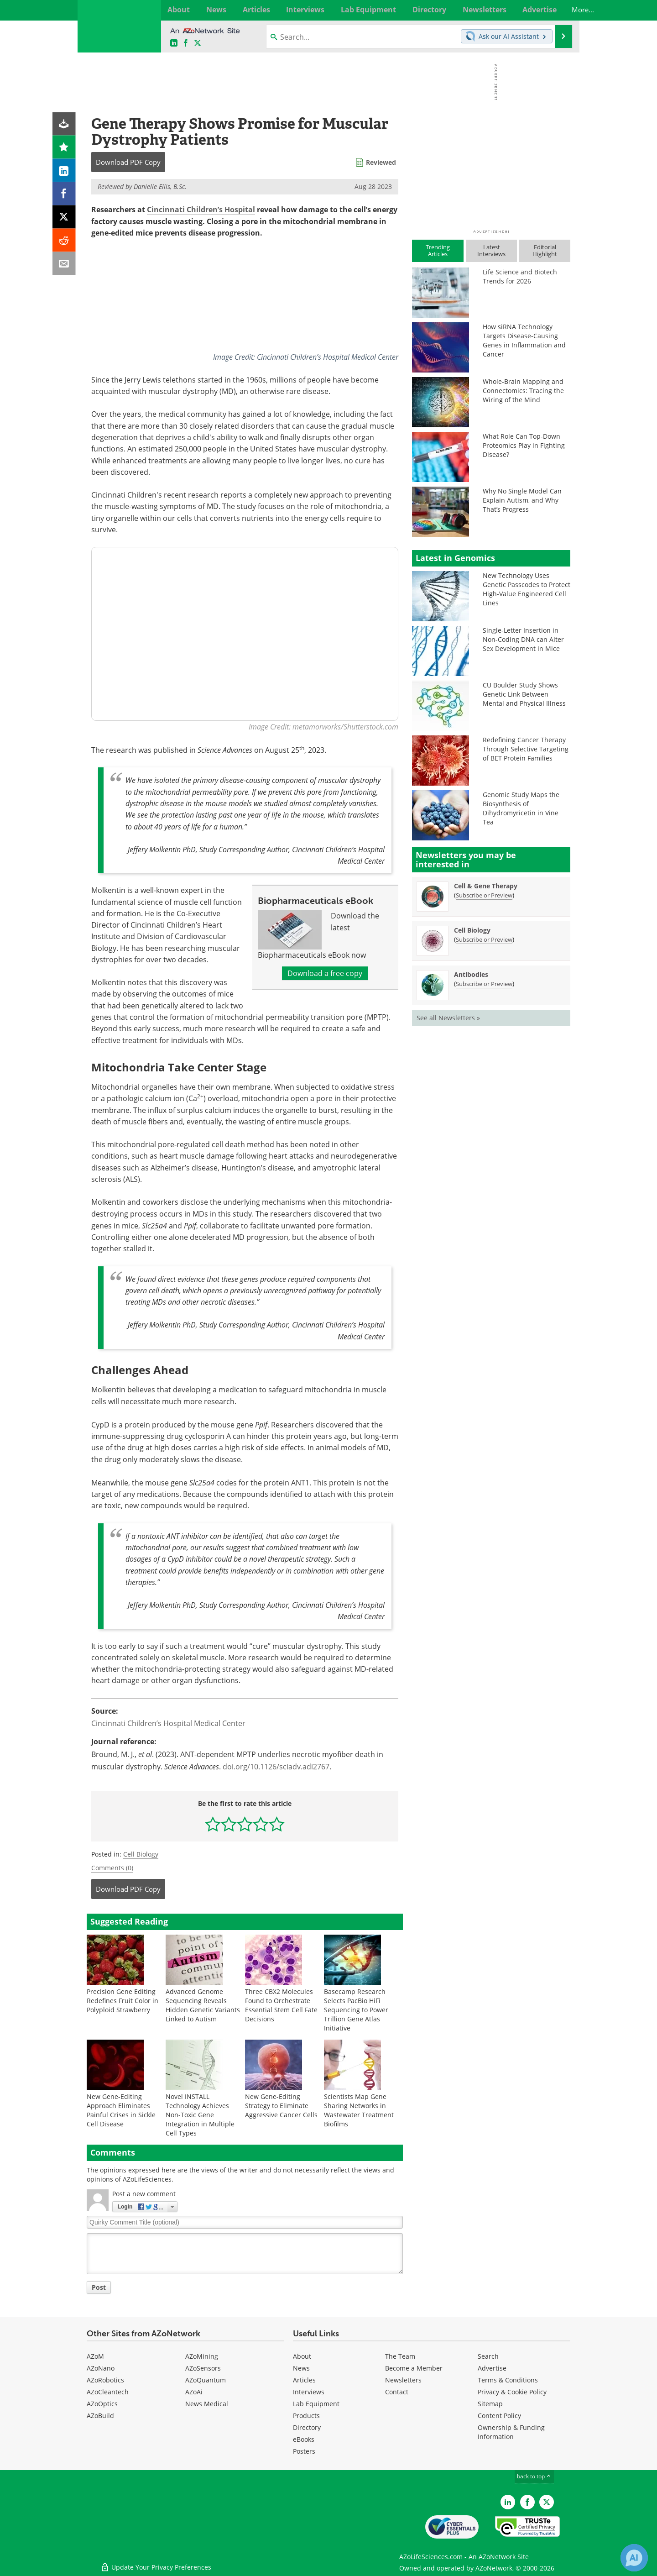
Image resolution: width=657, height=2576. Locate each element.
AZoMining (201, 2356)
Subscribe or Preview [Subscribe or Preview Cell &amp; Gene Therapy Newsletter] (484, 895)
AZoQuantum (205, 2380)
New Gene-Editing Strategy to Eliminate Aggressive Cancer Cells (281, 2105)
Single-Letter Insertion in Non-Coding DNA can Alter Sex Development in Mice (523, 639)
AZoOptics (102, 2404)
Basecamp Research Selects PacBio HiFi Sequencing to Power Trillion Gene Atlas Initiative (356, 2009)
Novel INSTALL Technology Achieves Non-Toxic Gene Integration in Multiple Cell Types (200, 2114)
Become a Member (414, 2368)
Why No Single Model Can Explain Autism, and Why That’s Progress (522, 500)
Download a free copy (324, 973)
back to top (534, 2477)
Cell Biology (140, 1854)
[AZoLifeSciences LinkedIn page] (173, 43)
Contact (396, 2392)
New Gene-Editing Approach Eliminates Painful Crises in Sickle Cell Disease (121, 2110)
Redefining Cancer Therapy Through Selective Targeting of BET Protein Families (525, 748)
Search (488, 2356)
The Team (400, 2356)
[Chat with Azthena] (634, 2557)
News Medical (206, 2404)
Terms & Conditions (508, 2380)
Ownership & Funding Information (511, 2432)
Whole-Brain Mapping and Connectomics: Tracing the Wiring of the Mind (523, 390)
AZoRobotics (105, 2380)
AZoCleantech (108, 2392)
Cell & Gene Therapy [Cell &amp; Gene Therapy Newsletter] (485, 885)
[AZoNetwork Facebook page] (185, 43)
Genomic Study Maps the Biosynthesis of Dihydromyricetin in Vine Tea (521, 808)
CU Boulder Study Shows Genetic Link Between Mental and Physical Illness (524, 694)
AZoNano (101, 2368)
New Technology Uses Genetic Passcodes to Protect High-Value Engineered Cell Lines (526, 589)
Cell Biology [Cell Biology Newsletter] (472, 930)
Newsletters (403, 2380)
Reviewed (381, 162)
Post (99, 2287)
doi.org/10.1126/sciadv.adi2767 (276, 1767)
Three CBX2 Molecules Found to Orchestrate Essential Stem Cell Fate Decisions (281, 2005)
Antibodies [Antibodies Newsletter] (471, 974)
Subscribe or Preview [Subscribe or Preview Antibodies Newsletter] (484, 984)
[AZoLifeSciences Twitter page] (546, 2502)
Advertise (492, 2368)
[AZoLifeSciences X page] (197, 43)
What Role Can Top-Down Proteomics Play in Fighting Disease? (524, 445)
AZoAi (194, 2392)
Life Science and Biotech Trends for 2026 (520, 276)
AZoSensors (203, 2368)
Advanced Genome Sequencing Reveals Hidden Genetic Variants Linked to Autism (203, 2005)
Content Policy (499, 2416)
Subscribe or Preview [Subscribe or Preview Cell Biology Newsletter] (484, 939)
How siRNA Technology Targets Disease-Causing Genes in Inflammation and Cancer (524, 340)
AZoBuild (100, 2416)
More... (560, 9)
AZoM (95, 2356)
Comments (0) (112, 1867)
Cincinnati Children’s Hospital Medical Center (168, 1723)
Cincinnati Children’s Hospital (201, 210)
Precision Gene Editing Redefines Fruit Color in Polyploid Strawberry (122, 2000)
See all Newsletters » (448, 1017)
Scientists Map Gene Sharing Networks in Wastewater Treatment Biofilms (359, 2110)
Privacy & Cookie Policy (512, 2392)
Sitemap (490, 2404)
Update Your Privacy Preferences (155, 2564)
